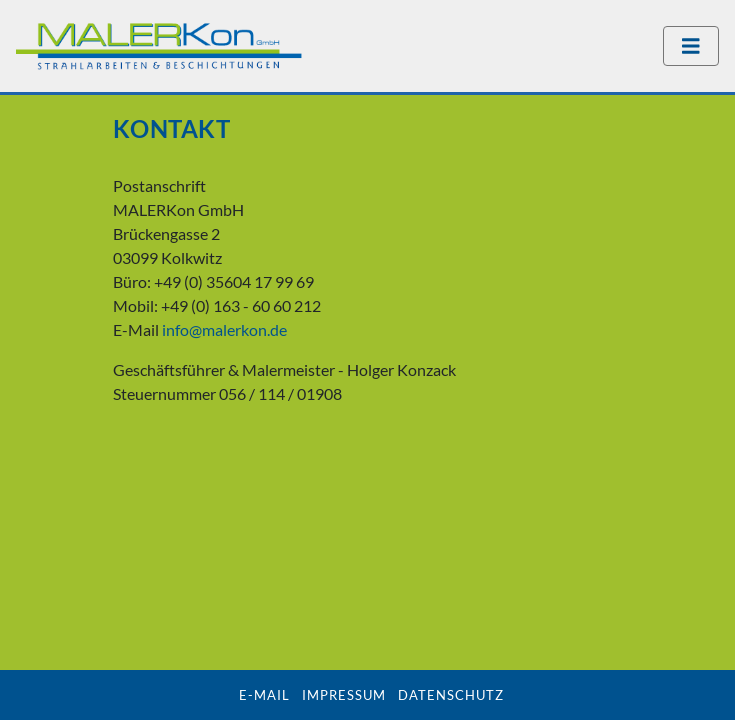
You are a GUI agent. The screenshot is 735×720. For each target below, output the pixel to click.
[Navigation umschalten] (691, 46)
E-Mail (264, 695)
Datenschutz (451, 695)
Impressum (344, 695)
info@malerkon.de (224, 329)
